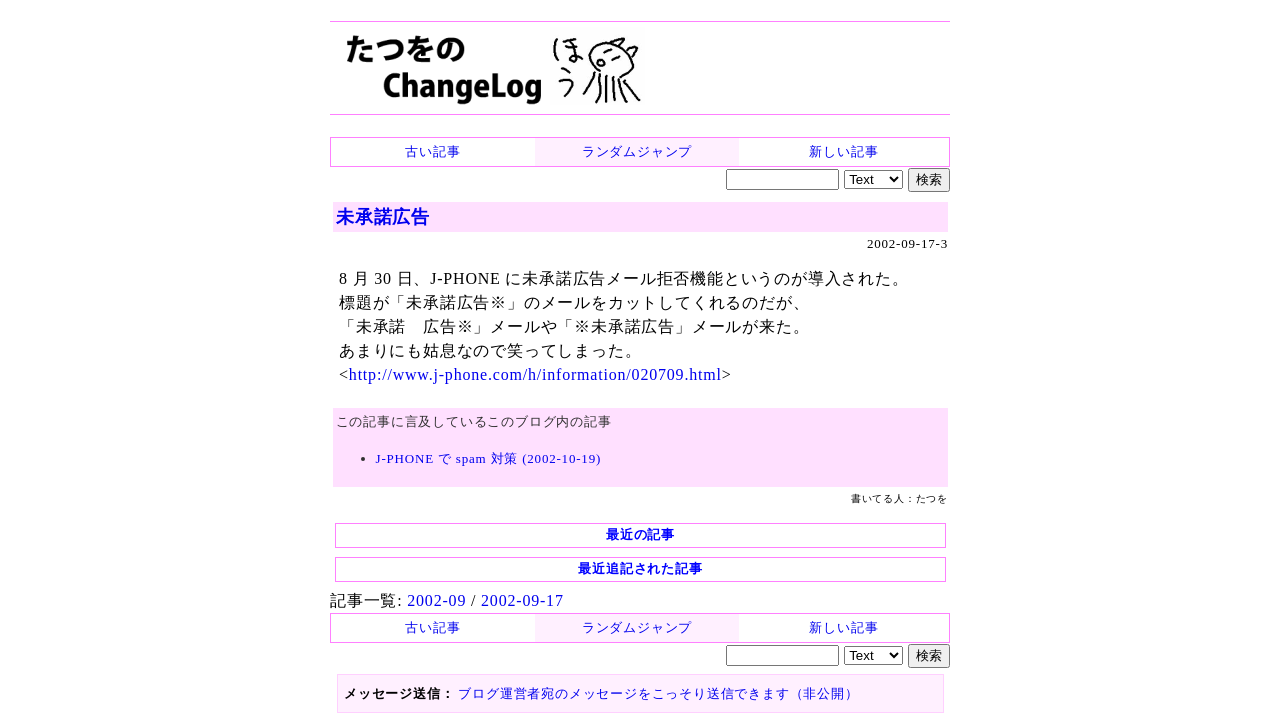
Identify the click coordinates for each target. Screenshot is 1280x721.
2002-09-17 (522, 600)
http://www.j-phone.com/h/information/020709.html (535, 374)
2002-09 (436, 600)
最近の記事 (640, 534)
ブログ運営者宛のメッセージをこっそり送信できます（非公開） (658, 693)
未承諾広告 (383, 217)
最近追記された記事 (640, 568)
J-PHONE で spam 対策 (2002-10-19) (488, 458)
